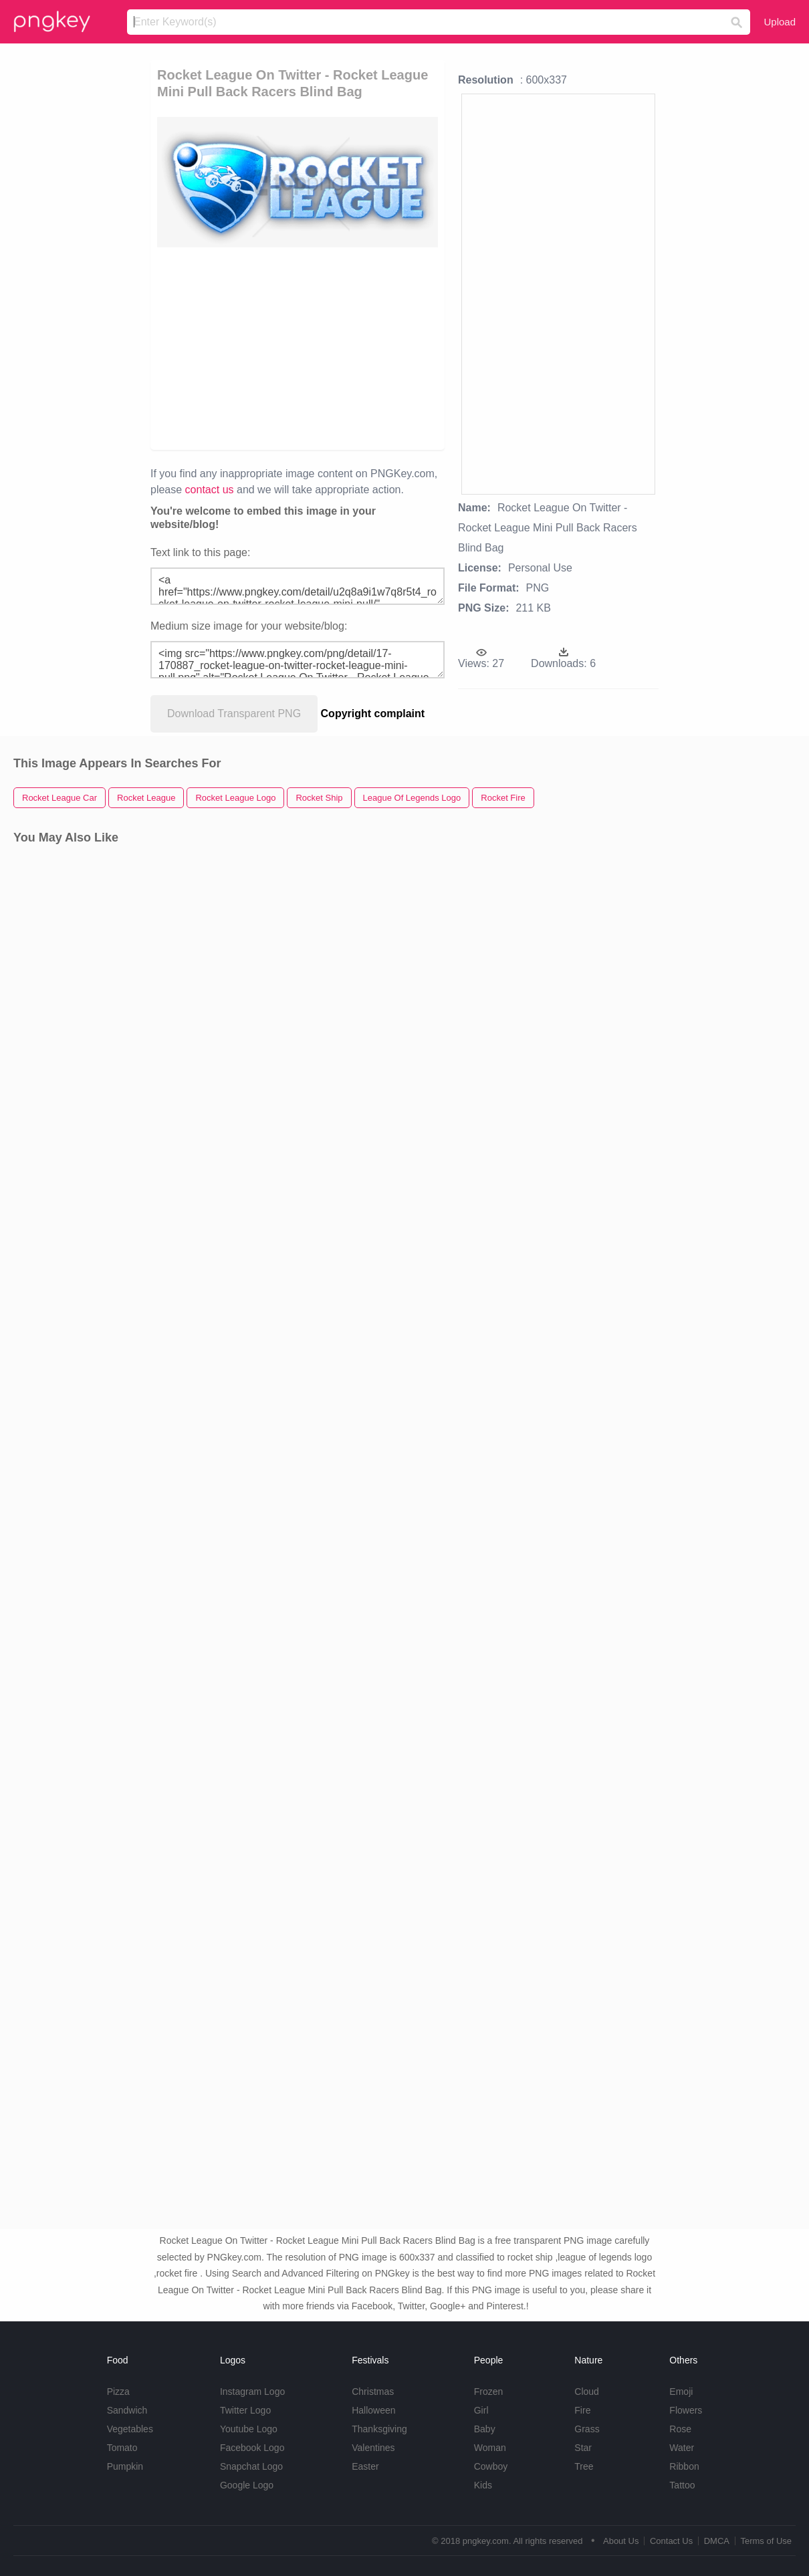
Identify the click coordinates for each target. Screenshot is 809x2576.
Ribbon (684, 2466)
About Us (621, 2541)
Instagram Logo (252, 2391)
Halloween (373, 2410)
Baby (484, 2429)
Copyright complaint (373, 713)
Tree (583, 2466)
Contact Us (671, 2541)
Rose (680, 2429)
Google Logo (246, 2485)
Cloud (586, 2391)
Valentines (373, 2447)
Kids (483, 2485)
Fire (582, 2410)
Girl (481, 2410)
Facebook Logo (252, 2447)
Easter (365, 2466)
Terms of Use (766, 2541)
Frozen (488, 2391)
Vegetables (130, 2429)
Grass (586, 2429)
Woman (490, 2447)
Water (681, 2447)
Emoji (681, 2391)
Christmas (373, 2391)
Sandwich (127, 2410)
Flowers (685, 2410)
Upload (780, 21)
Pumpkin (125, 2466)
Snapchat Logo (251, 2466)
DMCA (716, 2541)
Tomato (122, 2447)
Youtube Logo (248, 2429)
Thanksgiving (379, 2429)
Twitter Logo (245, 2410)
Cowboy (491, 2466)
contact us (209, 489)
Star (583, 2447)
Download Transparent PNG (234, 713)
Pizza (118, 2391)
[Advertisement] (424, 347)
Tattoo (682, 2485)
